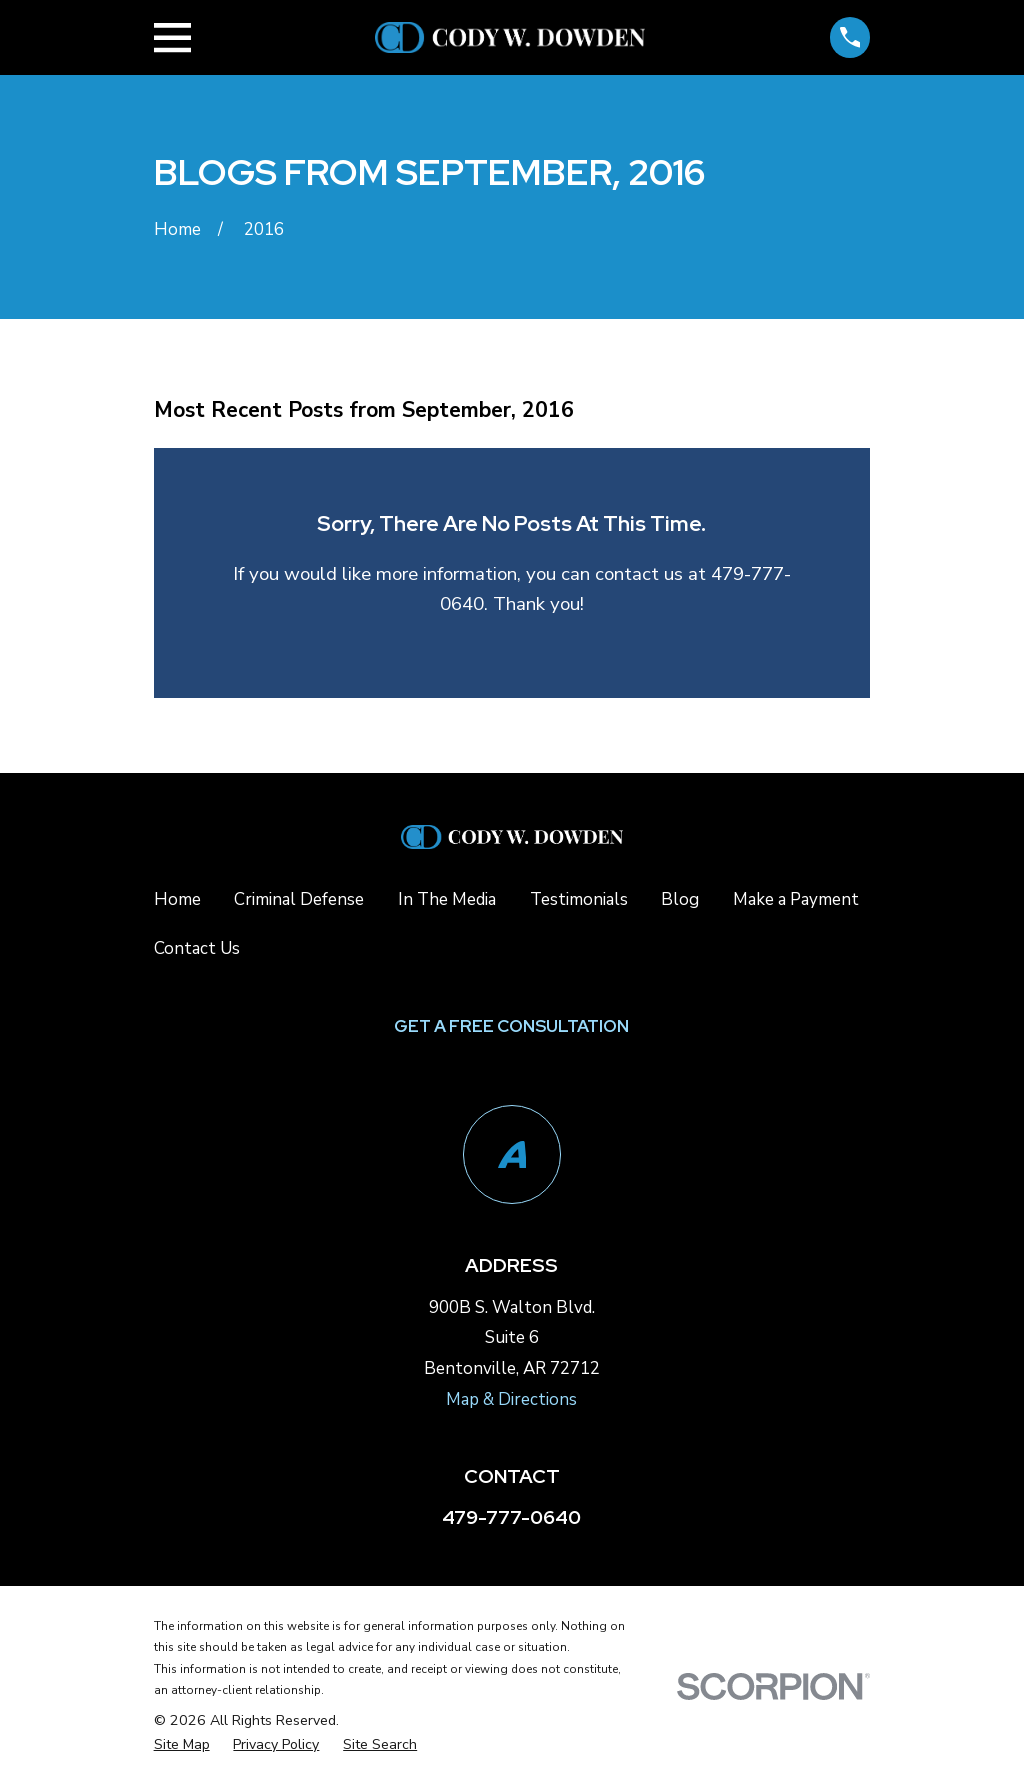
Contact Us (197, 948)
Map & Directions (511, 1399)
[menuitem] (182, 1745)
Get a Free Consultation (511, 1026)
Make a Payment (796, 899)
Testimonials (579, 899)
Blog (680, 899)
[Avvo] (512, 1154)
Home (177, 899)
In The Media (447, 899)
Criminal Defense (299, 899)
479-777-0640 (511, 1517)
